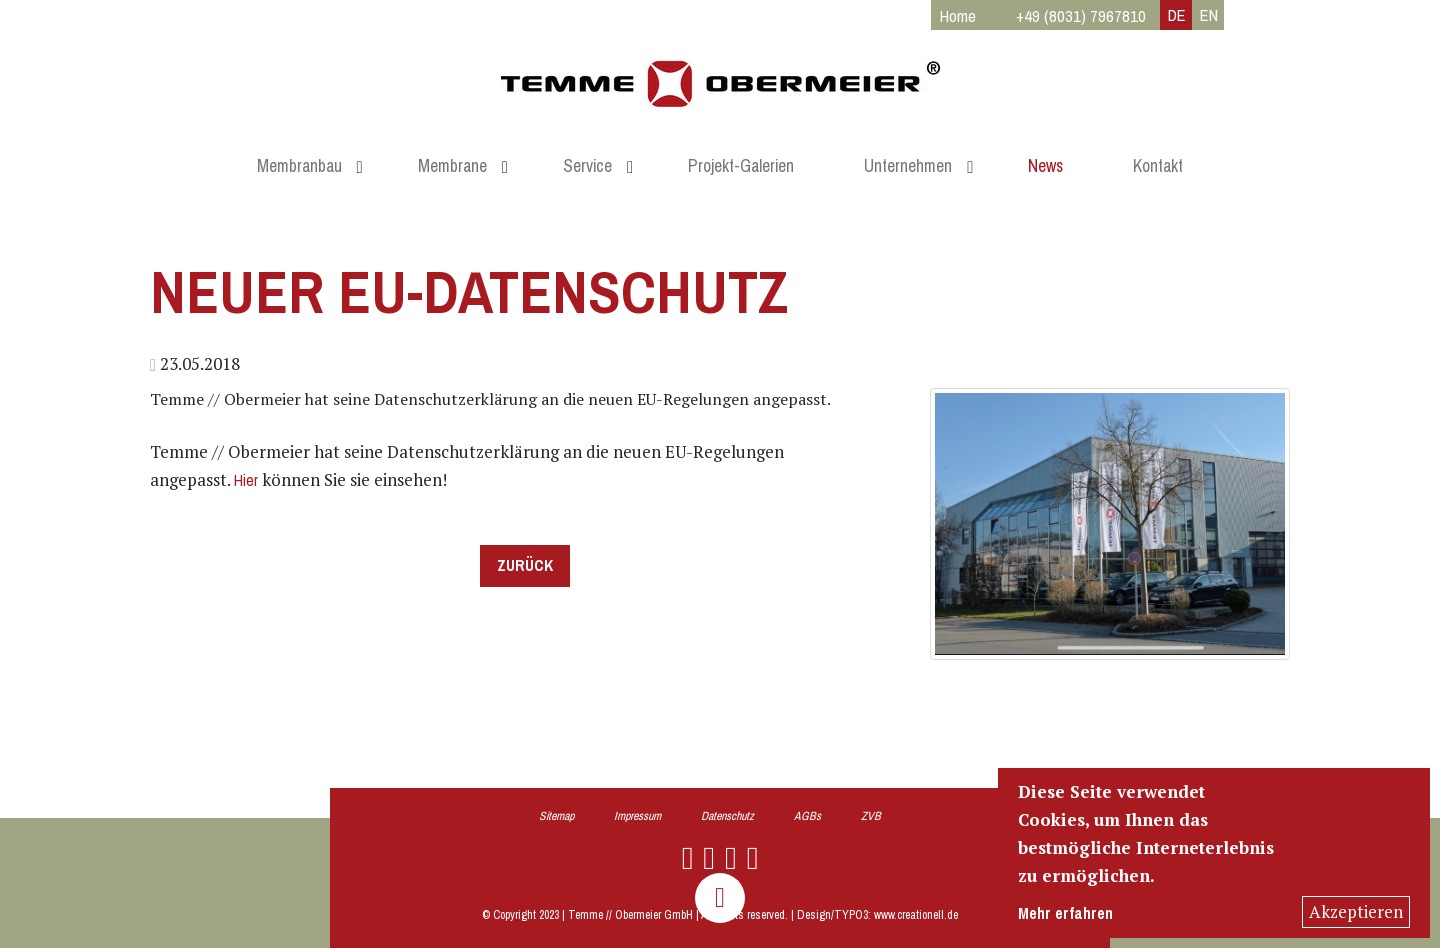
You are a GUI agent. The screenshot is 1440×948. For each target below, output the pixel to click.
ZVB (871, 816)
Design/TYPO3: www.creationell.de (877, 915)
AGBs (807, 816)
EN (1209, 15)
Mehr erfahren (1065, 914)
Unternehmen (908, 166)
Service (587, 166)
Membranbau (299, 166)
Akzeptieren (1356, 911)
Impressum (637, 816)
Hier (246, 480)
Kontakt (1158, 166)
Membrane (452, 166)
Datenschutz (727, 816)
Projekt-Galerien (741, 166)
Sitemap (556, 816)
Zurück (525, 565)
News (1045, 166)
